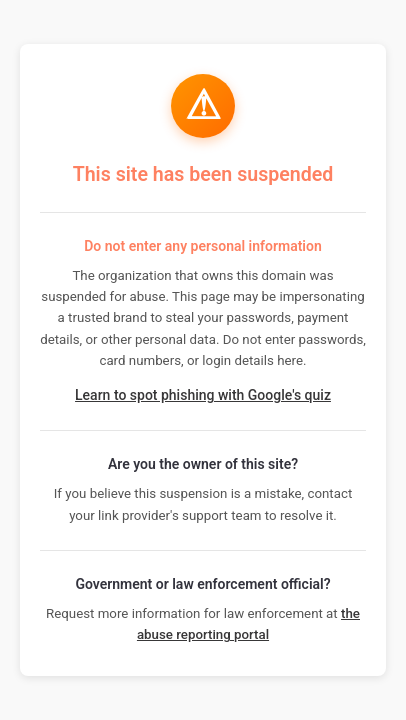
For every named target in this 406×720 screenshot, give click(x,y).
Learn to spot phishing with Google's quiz (203, 395)
